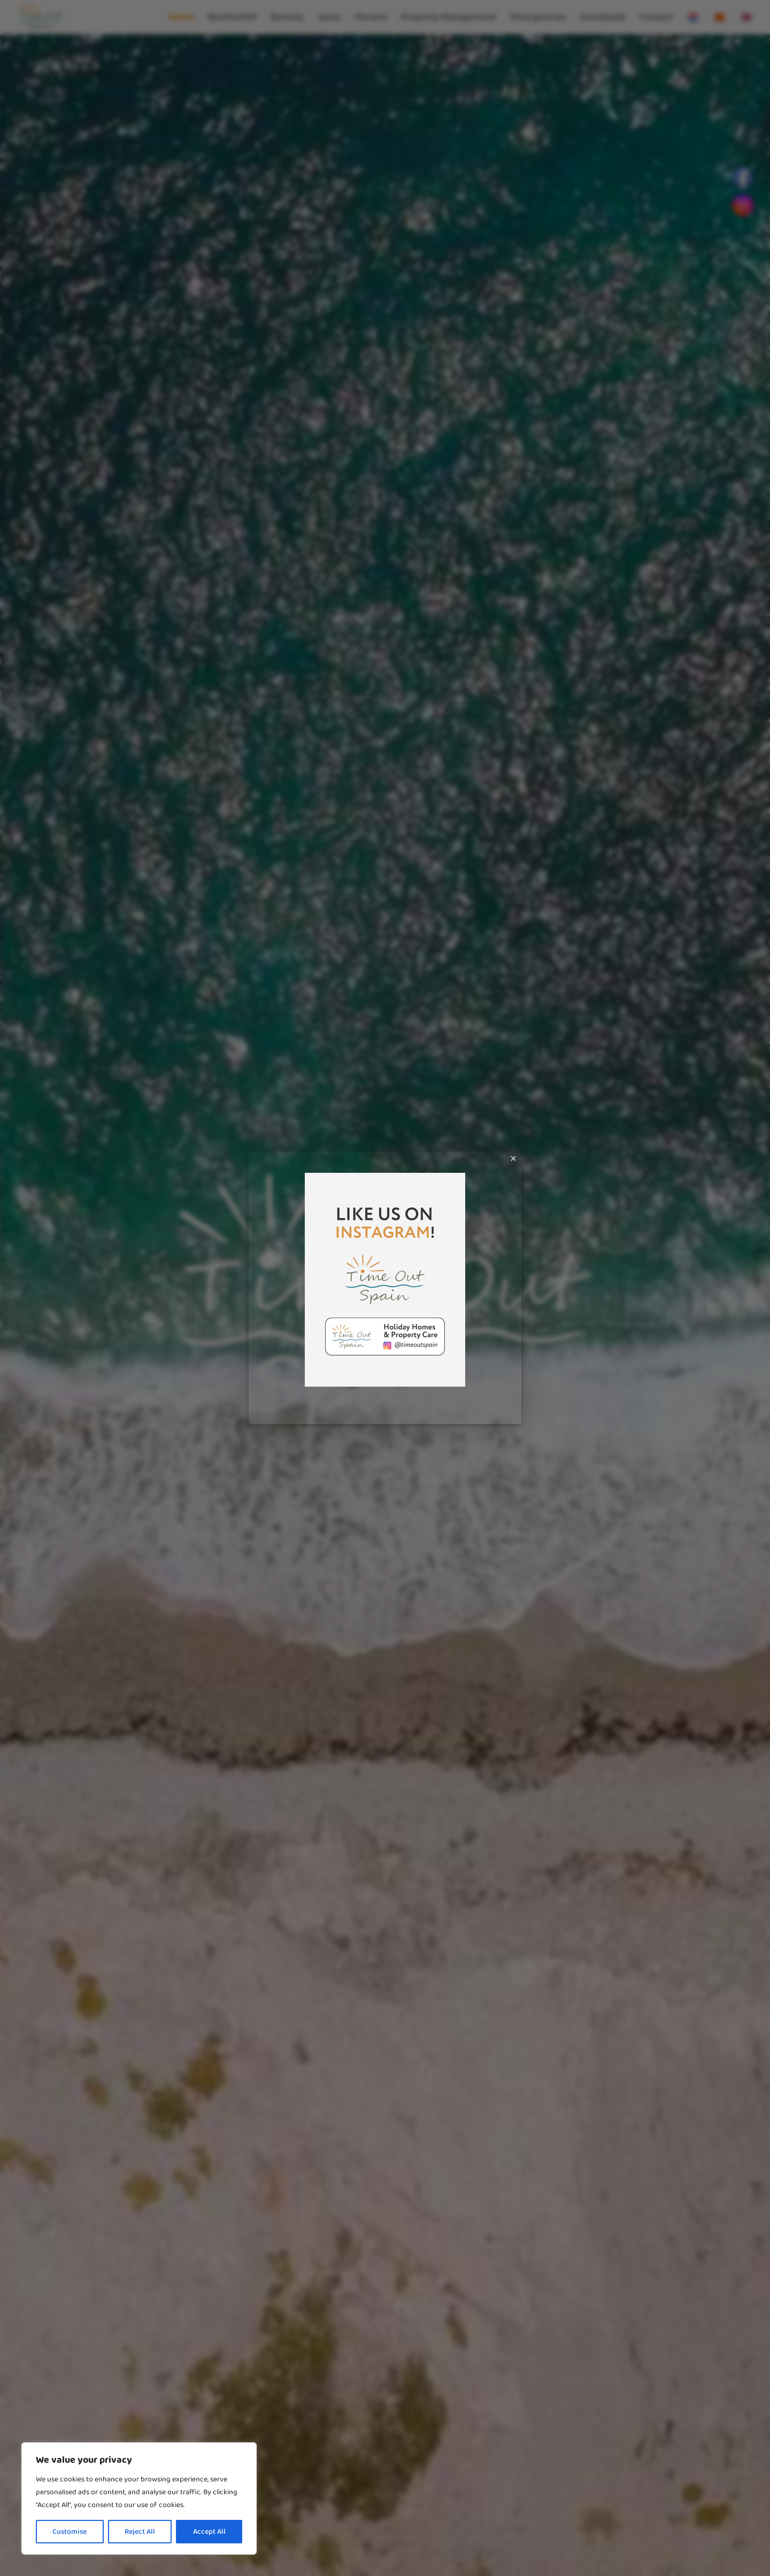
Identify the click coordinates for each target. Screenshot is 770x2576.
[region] (139, 2498)
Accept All (209, 2532)
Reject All (140, 2532)
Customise (69, 2532)
